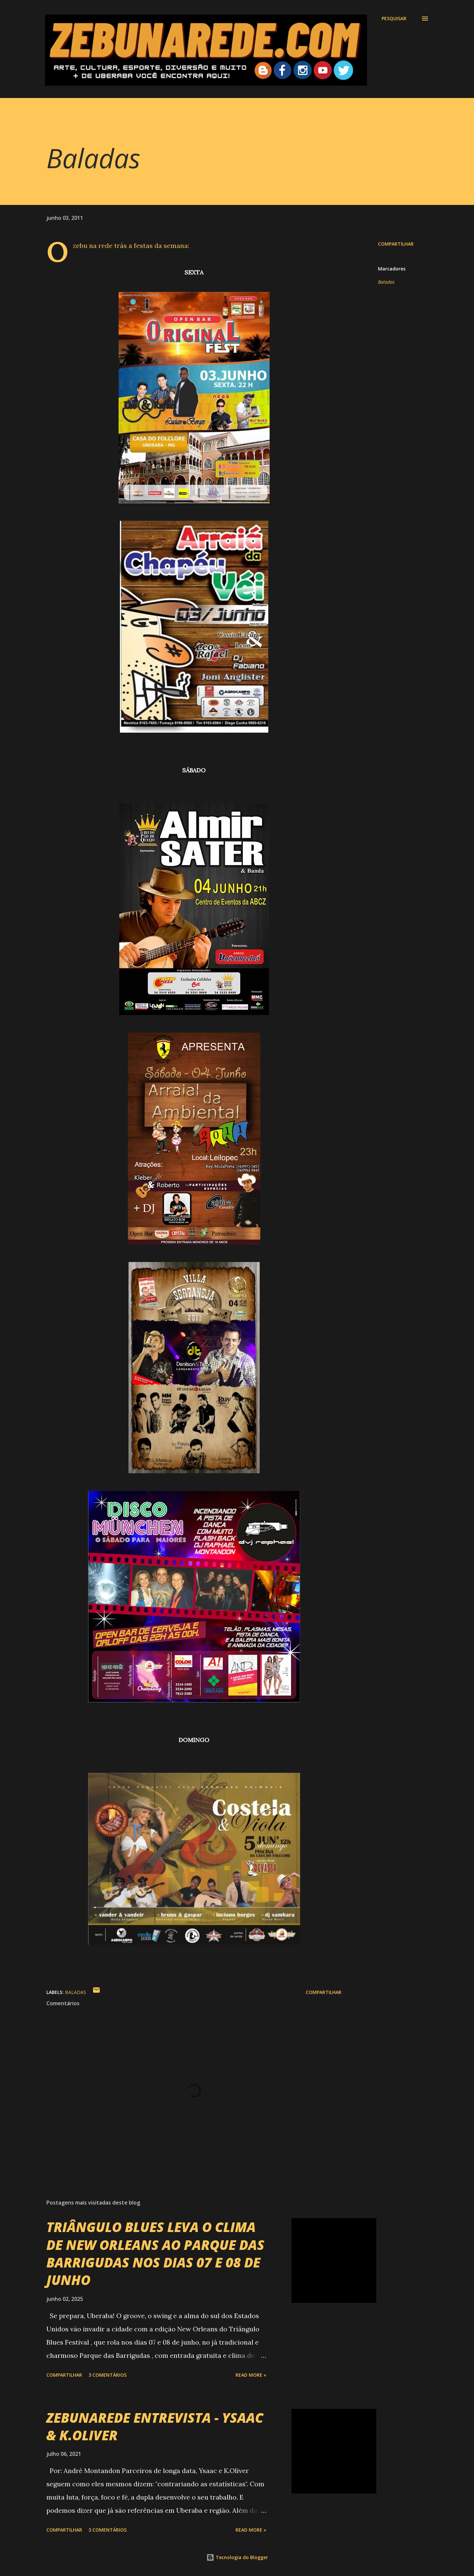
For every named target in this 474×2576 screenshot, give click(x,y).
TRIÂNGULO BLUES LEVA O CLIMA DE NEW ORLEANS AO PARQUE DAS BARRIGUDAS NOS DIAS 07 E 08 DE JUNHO (155, 2253)
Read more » (251, 2375)
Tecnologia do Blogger (237, 2557)
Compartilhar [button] (396, 244)
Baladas (386, 282)
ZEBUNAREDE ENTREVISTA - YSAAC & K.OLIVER (154, 2426)
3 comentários (107, 2375)
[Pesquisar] (394, 19)
